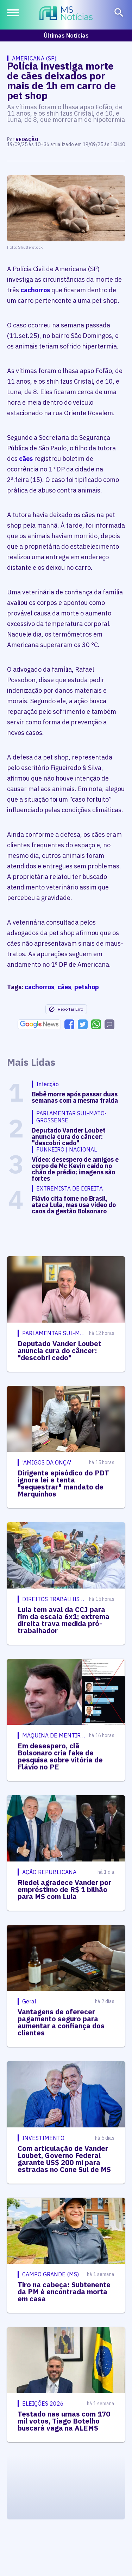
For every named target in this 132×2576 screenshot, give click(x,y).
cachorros (35, 290)
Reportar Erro (66, 1009)
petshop (86, 987)
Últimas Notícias (66, 35)
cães (26, 459)
